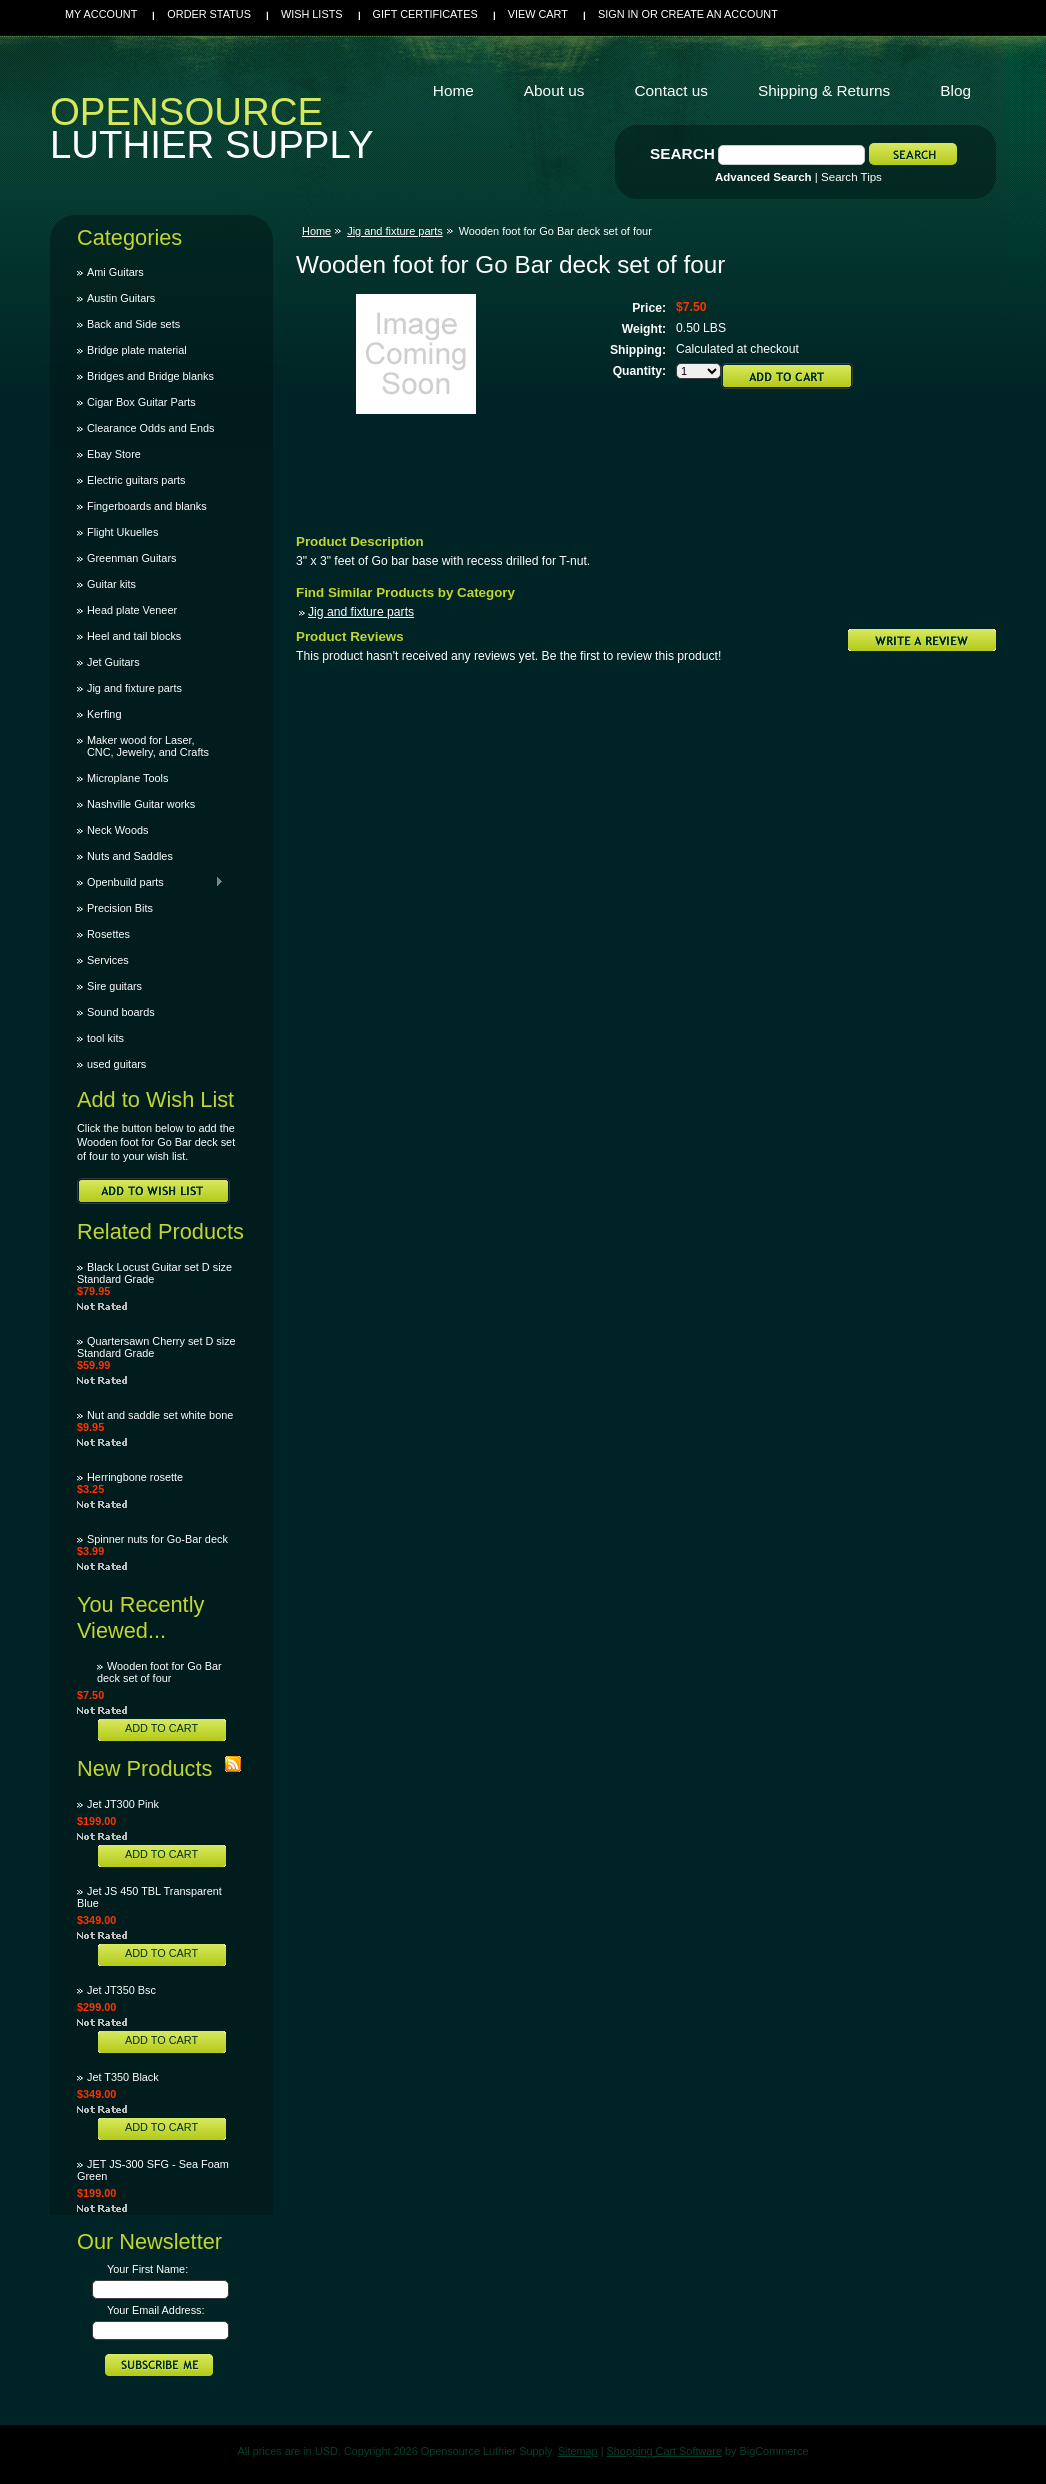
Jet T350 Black (123, 2077)
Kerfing (104, 714)
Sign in (618, 14)
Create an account (719, 14)
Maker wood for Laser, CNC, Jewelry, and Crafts (148, 746)
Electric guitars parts (136, 480)
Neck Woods (117, 830)
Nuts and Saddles (130, 856)
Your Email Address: (156, 2310)
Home (316, 231)
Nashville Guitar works (141, 804)
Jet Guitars (113, 662)
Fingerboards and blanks (147, 506)
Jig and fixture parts (134, 688)
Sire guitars (114, 986)
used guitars (116, 1064)
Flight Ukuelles (122, 532)
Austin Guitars (121, 298)
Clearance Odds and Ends (151, 428)
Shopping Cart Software (664, 2451)
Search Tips (851, 177)
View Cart (538, 14)
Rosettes (108, 934)
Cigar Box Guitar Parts (141, 402)
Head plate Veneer (132, 610)
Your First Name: (147, 2269)
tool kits (105, 1038)
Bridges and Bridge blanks (150, 376)
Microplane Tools (127, 778)
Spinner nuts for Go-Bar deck (157, 1539)
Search (682, 153)
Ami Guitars (115, 272)
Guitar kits (111, 584)
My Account (101, 14)
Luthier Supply (212, 133)
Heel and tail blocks (134, 636)
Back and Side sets (133, 324)
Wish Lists (312, 14)
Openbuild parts (150, 882)
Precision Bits (120, 908)
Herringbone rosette (135, 1477)
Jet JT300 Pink (123, 1804)
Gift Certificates (425, 14)
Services (108, 960)
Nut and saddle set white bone (160, 1415)
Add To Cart (161, 1728)
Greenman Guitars (131, 558)
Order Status (209, 14)
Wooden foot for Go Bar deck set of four (159, 1672)
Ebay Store (114, 454)
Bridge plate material (137, 350)
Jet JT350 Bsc (121, 1990)
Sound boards (121, 1012)
